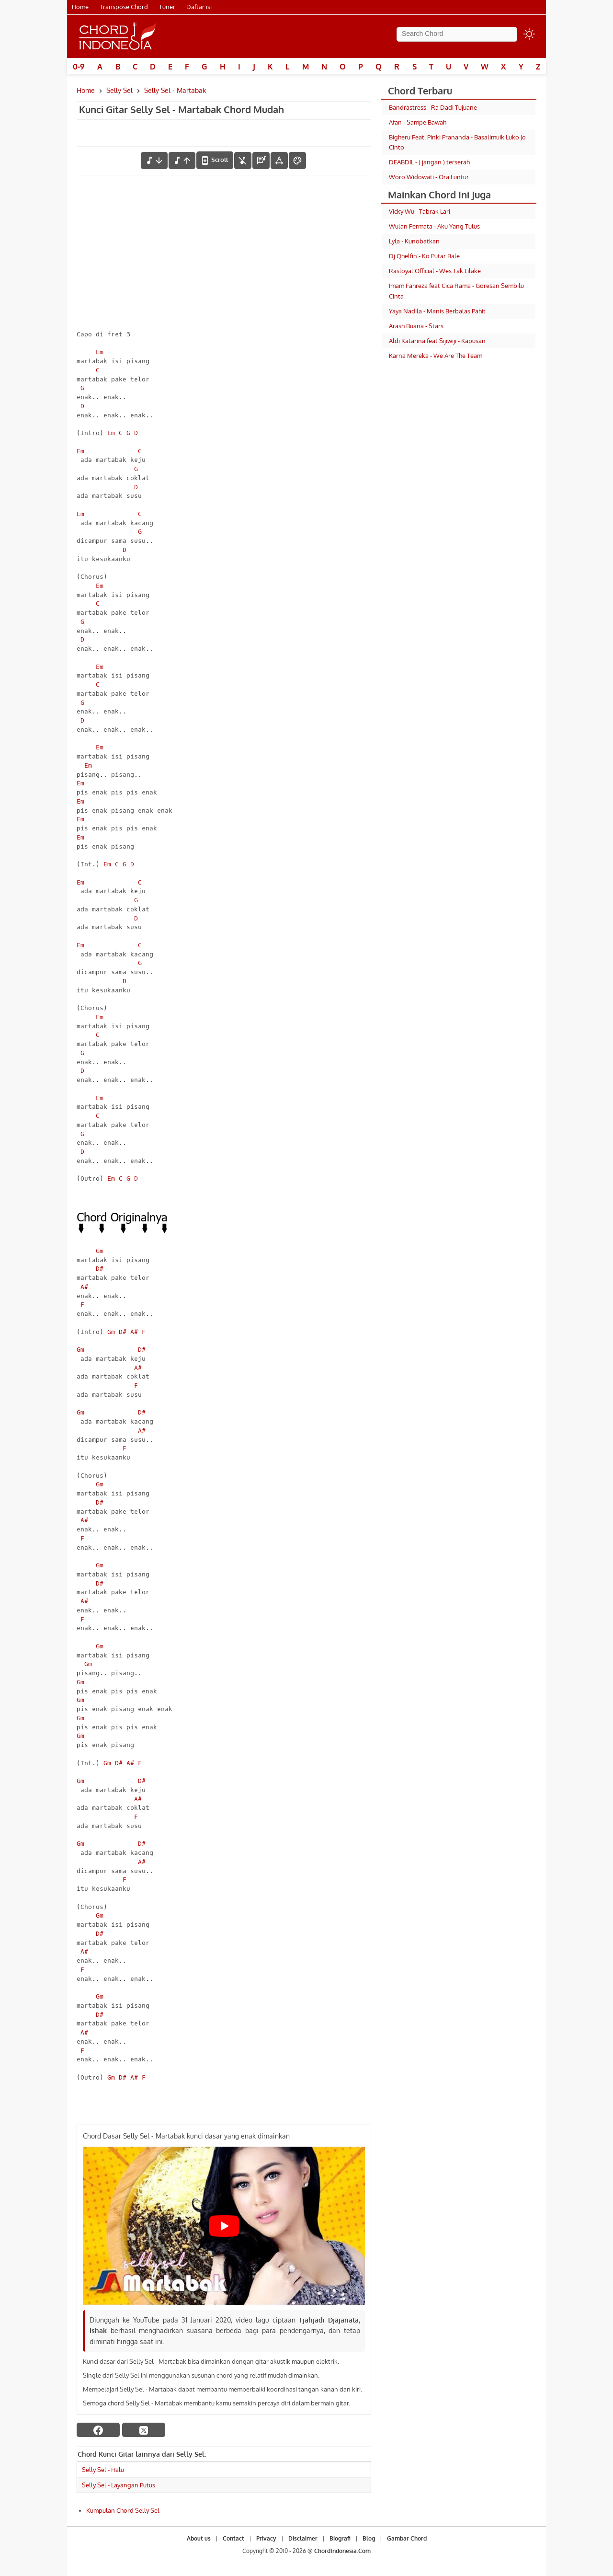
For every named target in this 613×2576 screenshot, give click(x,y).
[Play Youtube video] (224, 2226)
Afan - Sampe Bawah (417, 122)
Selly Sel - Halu (103, 2469)
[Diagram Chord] (261, 160)
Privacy (266, 2538)
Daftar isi (199, 7)
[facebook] (98, 2430)
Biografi (340, 2538)
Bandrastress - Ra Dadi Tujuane (433, 107)
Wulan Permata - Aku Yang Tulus (434, 226)
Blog (369, 2538)
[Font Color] (297, 160)
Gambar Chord (407, 2538)
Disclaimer (303, 2538)
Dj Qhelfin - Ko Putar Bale (424, 256)
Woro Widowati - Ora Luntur (429, 177)
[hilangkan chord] (242, 160)
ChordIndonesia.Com (342, 2550)
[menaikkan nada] (182, 160)
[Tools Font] (279, 160)
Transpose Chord (124, 7)
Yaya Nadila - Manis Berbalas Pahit (437, 311)
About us (199, 2538)
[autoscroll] (214, 160)
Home (80, 7)
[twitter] (143, 2430)
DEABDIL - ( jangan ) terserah (429, 162)
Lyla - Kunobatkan (414, 241)
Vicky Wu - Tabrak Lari (419, 211)
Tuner (167, 7)
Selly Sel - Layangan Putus (118, 2485)
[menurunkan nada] (154, 160)
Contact (233, 2538)
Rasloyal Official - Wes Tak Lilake (435, 271)
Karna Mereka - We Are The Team (435, 355)
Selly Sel (119, 90)
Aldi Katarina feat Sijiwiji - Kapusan (437, 341)
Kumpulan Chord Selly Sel (122, 2510)
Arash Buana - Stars (416, 326)
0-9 (79, 66)
